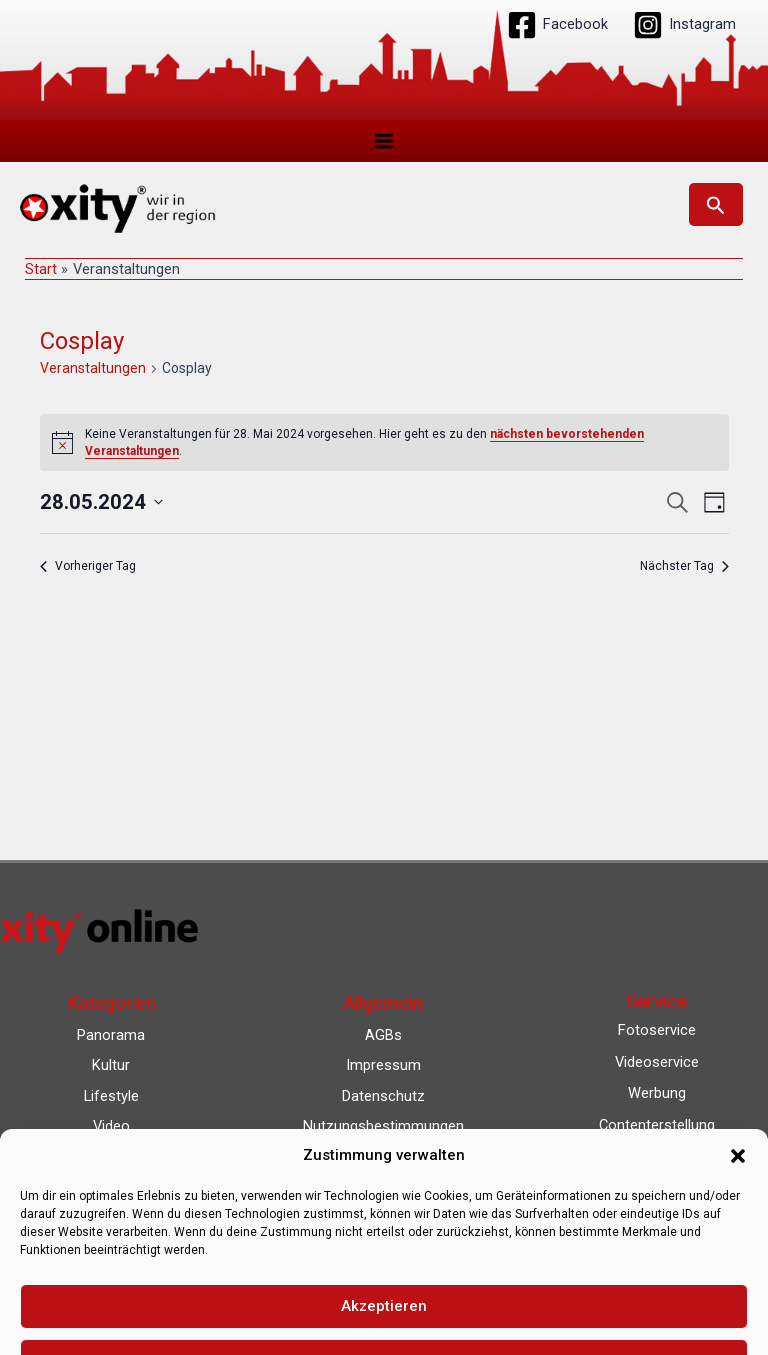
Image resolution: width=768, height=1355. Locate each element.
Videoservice (657, 1062)
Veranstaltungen (93, 371)
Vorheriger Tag (88, 569)
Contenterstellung (657, 1125)
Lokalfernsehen (656, 1188)
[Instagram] (684, 25)
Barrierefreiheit (383, 1188)
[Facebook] (557, 25)
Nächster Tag (684, 569)
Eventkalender (656, 1220)
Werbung (657, 1093)
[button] (716, 206)
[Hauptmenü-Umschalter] (384, 141)
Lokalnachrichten (656, 1156)
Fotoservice (657, 1030)
